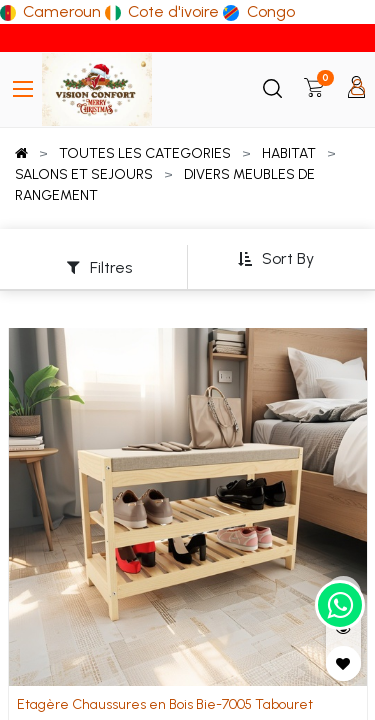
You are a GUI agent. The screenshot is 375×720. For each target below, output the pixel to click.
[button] (275, 259)
